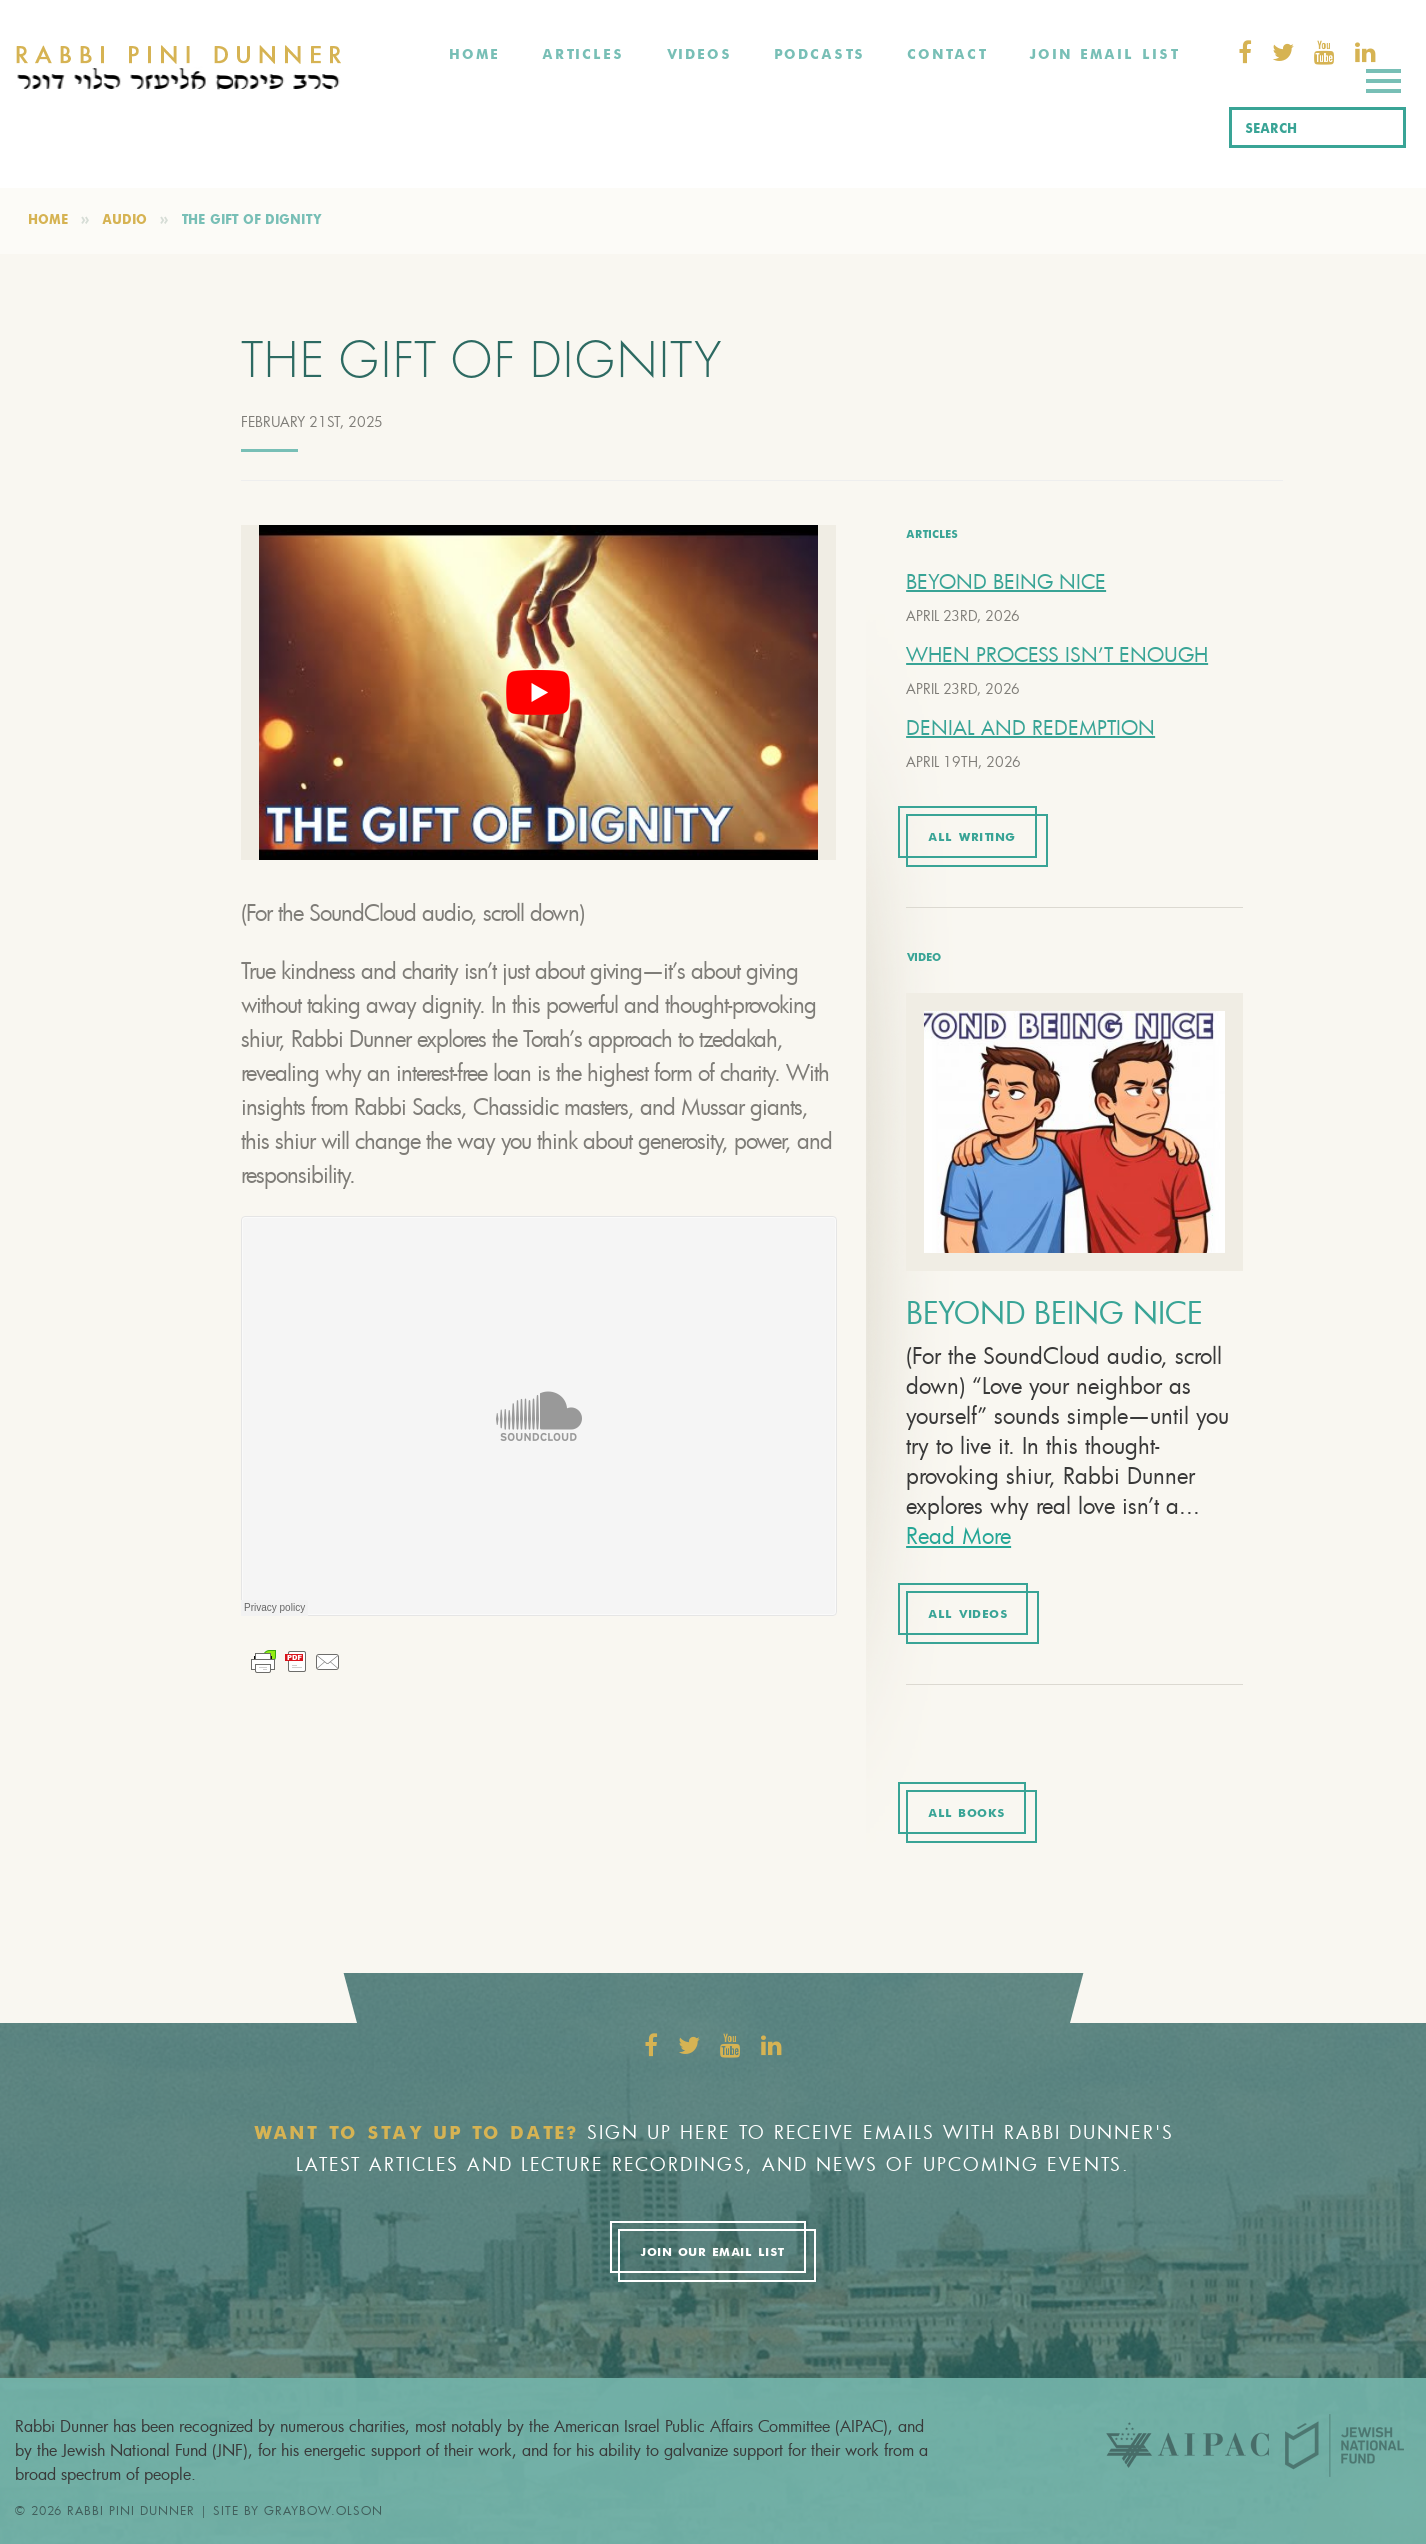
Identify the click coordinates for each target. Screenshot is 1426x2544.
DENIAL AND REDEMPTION (1030, 727)
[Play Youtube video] (539, 692)
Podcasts (819, 55)
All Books (966, 1814)
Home (474, 55)
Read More (958, 1535)
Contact (947, 55)
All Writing (972, 838)
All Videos (967, 1615)
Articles (583, 55)
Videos (699, 55)
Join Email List (1104, 55)
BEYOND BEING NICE (1006, 581)
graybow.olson (323, 2510)
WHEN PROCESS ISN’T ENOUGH (1057, 654)
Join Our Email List (712, 2253)
